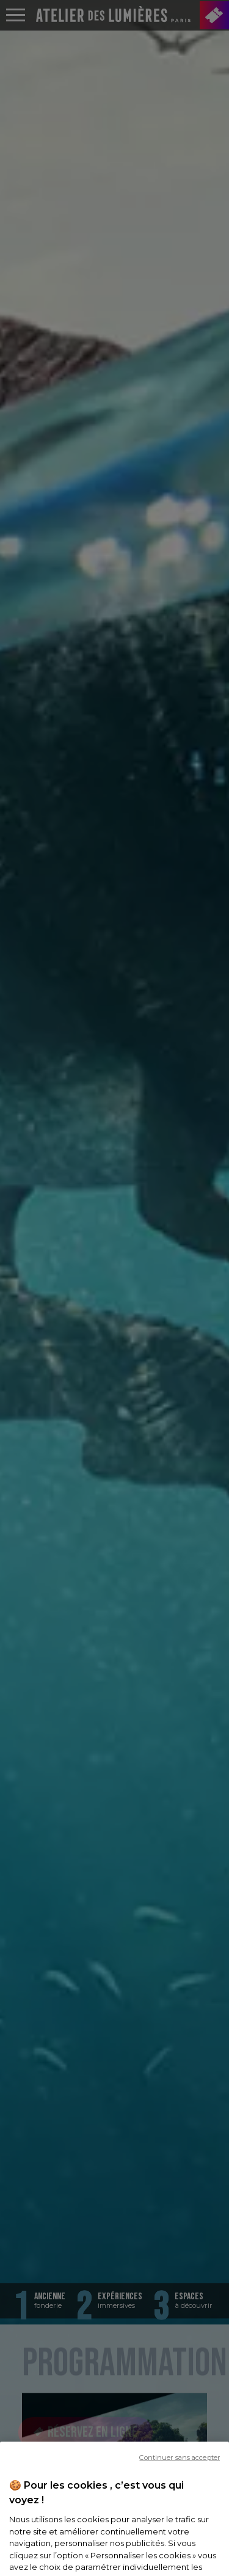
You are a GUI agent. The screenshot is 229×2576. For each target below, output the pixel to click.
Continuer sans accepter (179, 2479)
